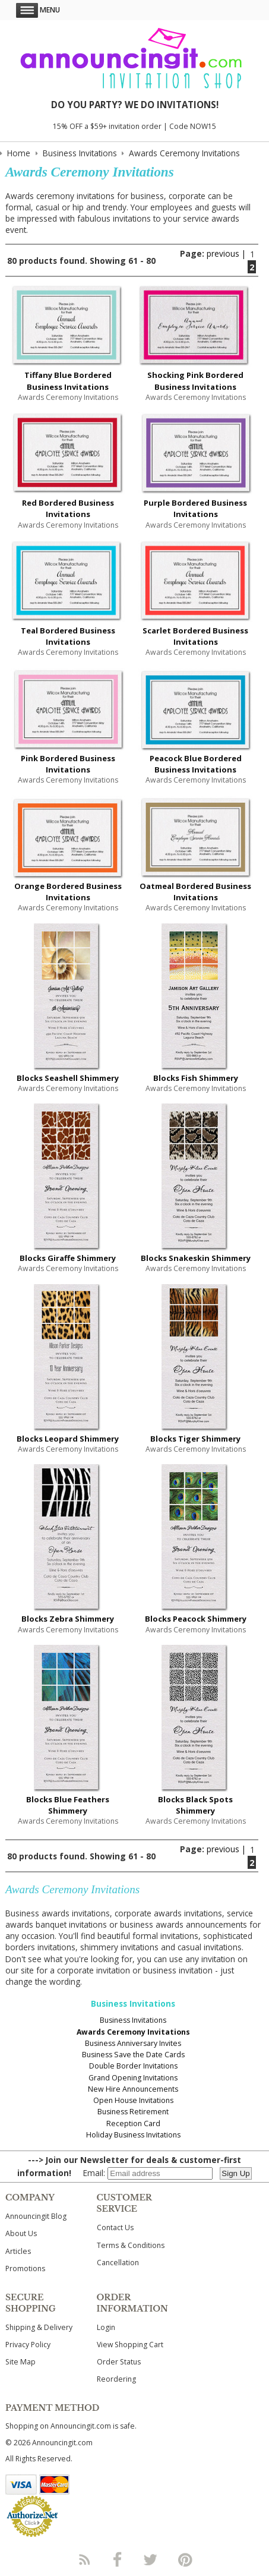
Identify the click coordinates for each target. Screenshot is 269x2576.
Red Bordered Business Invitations (68, 508)
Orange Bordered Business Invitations (68, 892)
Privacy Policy (27, 2344)
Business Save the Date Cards (133, 2055)
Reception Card (133, 2123)
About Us (21, 2233)
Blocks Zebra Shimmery (67, 1618)
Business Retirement (133, 2112)
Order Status (119, 2362)
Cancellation (118, 2262)
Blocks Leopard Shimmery (68, 1438)
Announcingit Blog (36, 2216)
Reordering (116, 2379)
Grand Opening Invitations (133, 2078)
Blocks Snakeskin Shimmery (196, 1258)
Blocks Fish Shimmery (195, 1078)
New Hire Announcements (133, 2089)
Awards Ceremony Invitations (133, 2032)
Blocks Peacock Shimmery (195, 1618)
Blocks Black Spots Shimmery (195, 1805)
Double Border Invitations (133, 2066)
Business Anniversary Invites (133, 2043)
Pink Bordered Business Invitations (68, 764)
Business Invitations (133, 2020)
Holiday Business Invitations (133, 2135)
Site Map (20, 2362)
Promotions (25, 2268)
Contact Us (115, 2227)
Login (106, 2327)
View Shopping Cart (130, 2344)
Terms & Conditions (130, 2245)
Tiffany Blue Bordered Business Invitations (68, 381)
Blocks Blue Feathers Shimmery (67, 1805)
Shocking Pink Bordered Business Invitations (195, 381)
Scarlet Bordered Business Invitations (195, 636)
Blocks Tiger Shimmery (195, 1438)
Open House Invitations (133, 2100)
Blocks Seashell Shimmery (68, 1078)
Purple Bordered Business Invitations (195, 508)
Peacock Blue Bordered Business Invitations (196, 764)
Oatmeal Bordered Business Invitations (195, 892)
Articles (18, 2251)
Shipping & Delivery (38, 2327)
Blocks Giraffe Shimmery (68, 1258)
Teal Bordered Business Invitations (68, 636)
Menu (38, 10)
